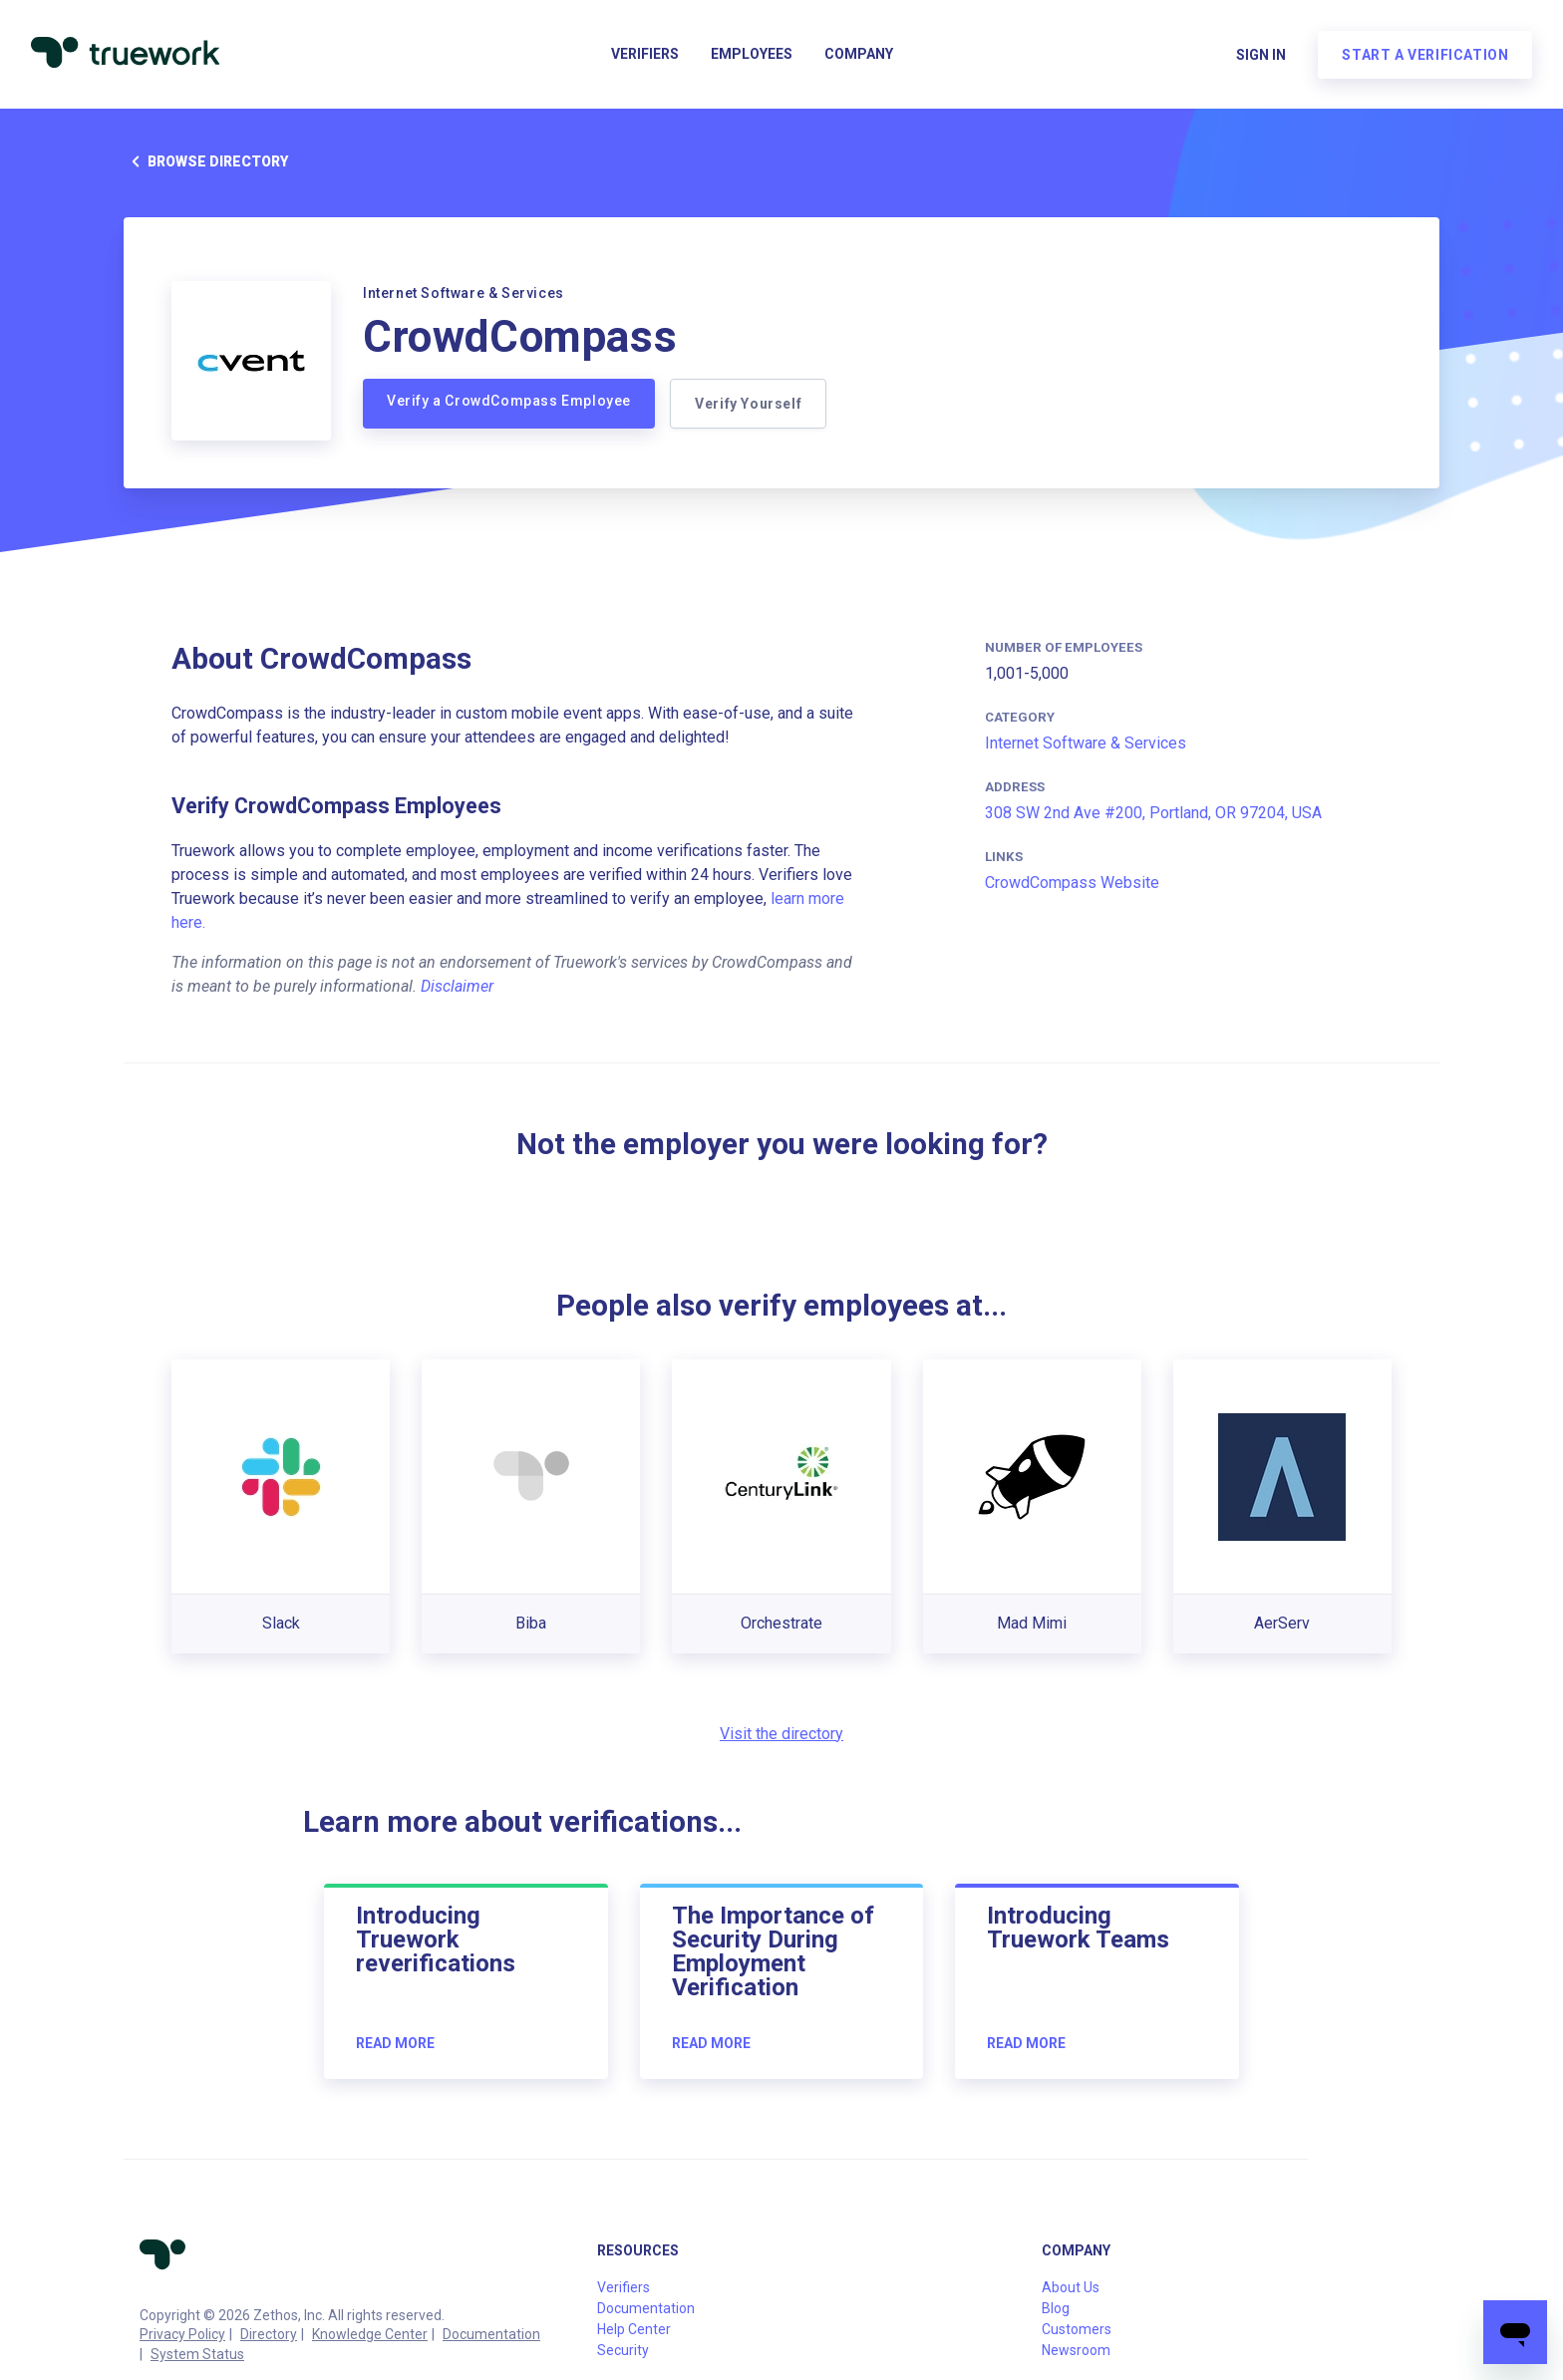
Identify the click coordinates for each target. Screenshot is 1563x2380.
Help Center (634, 2329)
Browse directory (206, 161)
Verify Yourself (749, 404)
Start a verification (1424, 56)
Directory (268, 2334)
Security (623, 2350)
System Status (197, 2354)
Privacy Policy (182, 2334)
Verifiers (645, 56)
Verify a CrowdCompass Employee (509, 401)
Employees (751, 56)
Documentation (491, 2334)
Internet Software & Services (1085, 743)
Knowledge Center (370, 2334)
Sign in (1260, 56)
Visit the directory (781, 1733)
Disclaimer (457, 986)
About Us (1070, 2287)
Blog (1056, 2308)
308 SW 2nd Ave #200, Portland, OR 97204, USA (1153, 812)
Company (858, 56)
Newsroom (1076, 2350)
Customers (1076, 2329)
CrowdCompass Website (1072, 882)
